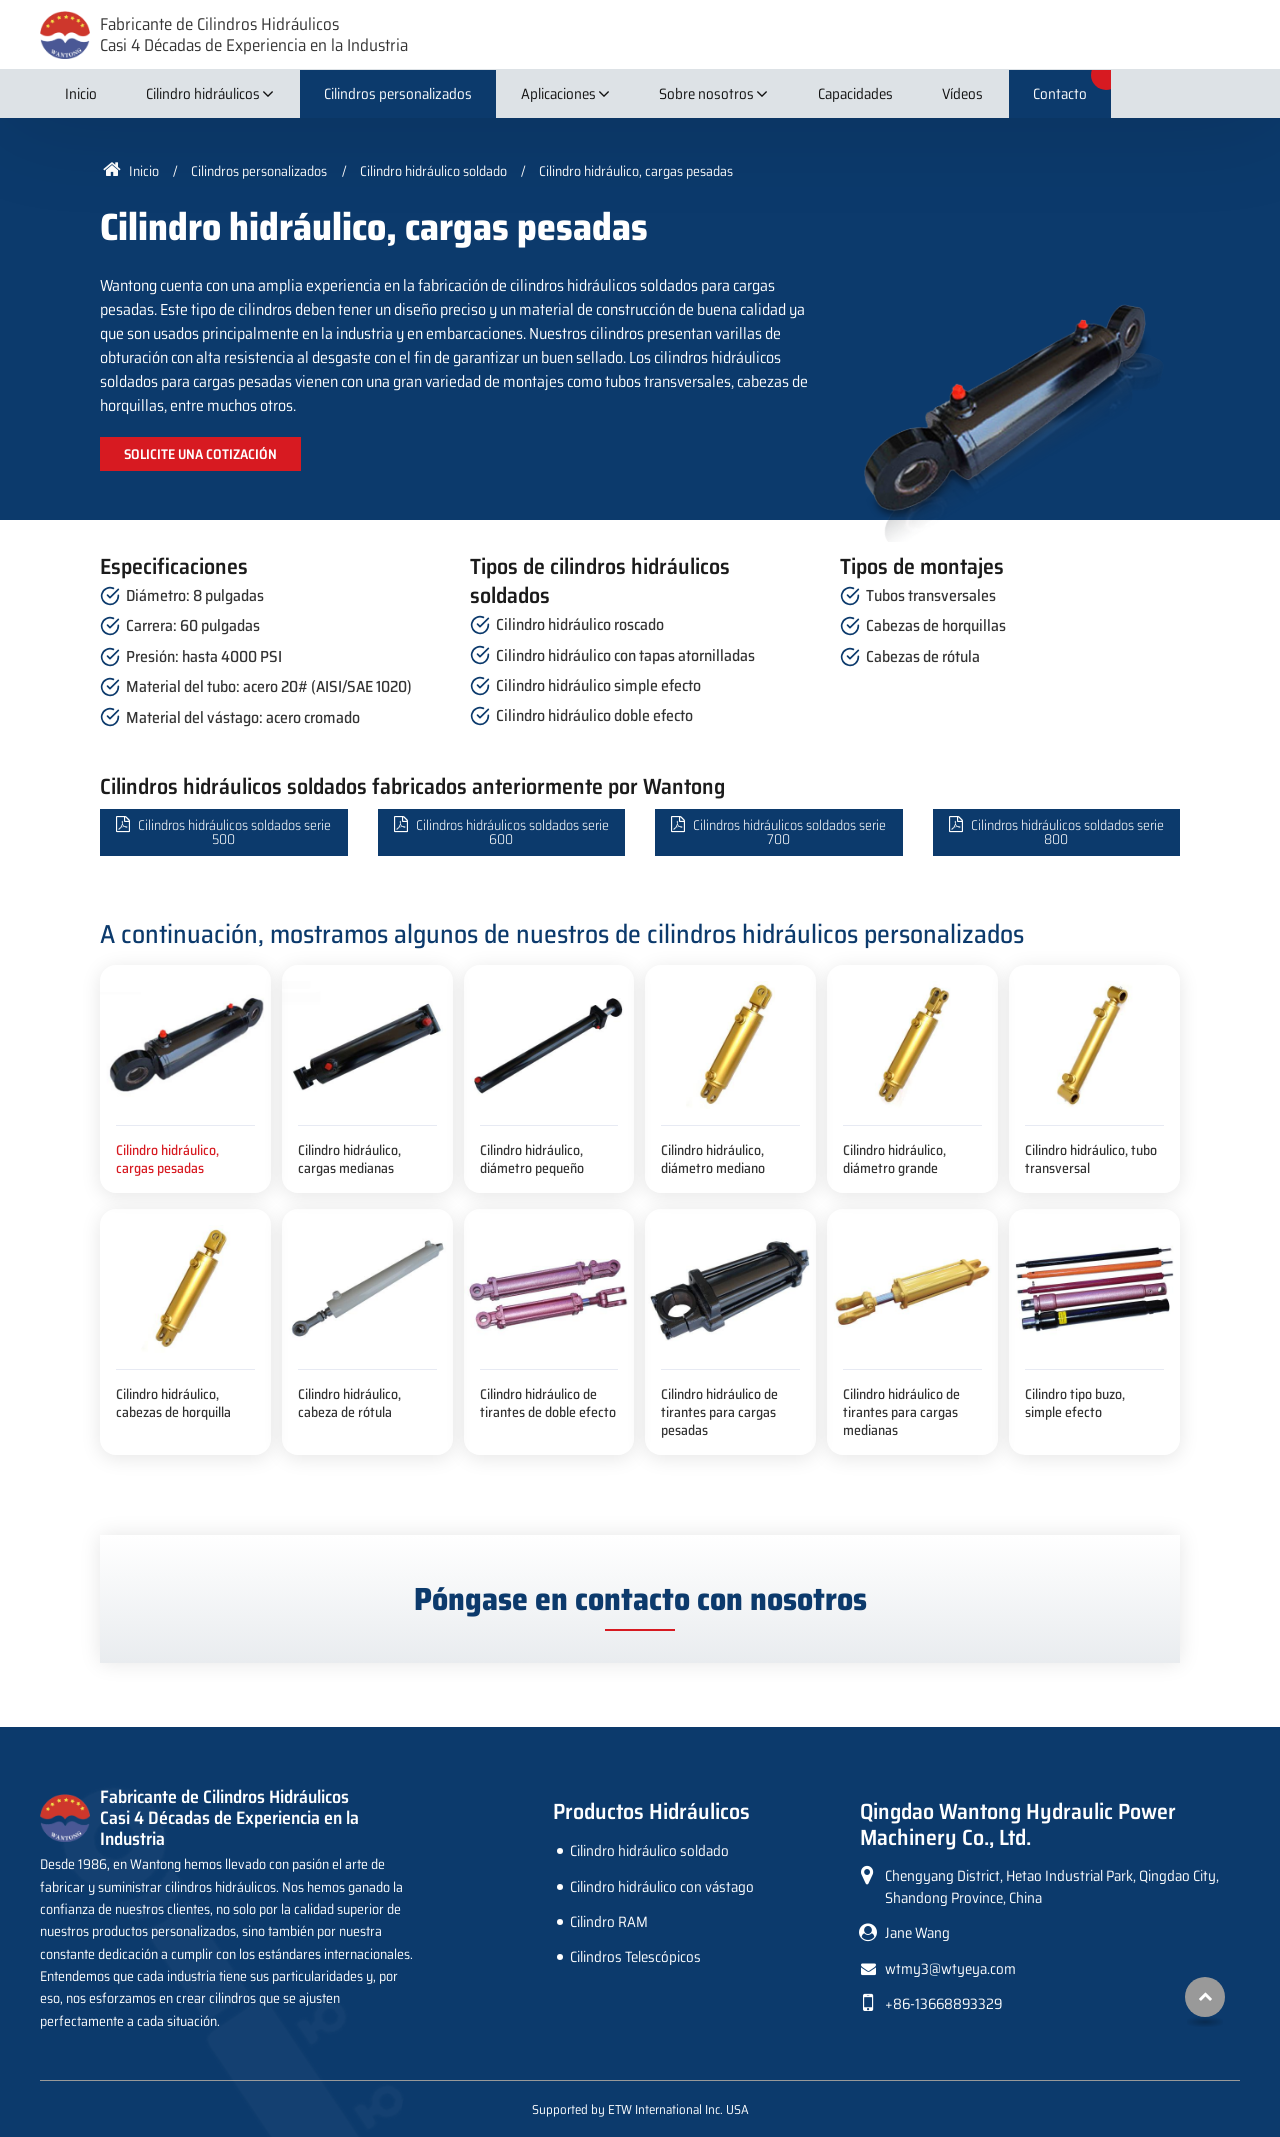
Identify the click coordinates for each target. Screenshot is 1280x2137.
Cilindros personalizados (398, 94)
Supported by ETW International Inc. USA (640, 2109)
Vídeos (962, 94)
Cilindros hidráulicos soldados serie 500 (234, 832)
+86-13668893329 (943, 2004)
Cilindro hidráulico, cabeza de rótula (349, 1403)
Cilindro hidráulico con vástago (662, 1887)
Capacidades (855, 94)
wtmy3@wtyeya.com (950, 1969)
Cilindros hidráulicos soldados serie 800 (1067, 832)
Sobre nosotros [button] (706, 94)
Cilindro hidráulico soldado (433, 171)
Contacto (1060, 94)
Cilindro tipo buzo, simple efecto (1075, 1403)
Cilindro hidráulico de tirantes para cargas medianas (901, 1411)
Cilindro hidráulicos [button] (203, 94)
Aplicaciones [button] (558, 94)
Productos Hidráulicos (651, 1811)
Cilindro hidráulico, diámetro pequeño (532, 1159)
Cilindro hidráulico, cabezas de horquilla (173, 1403)
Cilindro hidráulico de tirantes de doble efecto (548, 1403)
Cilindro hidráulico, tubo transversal (1091, 1159)
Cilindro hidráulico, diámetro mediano (713, 1159)
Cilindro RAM (609, 1922)
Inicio (81, 94)
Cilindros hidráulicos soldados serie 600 (512, 832)
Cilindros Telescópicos (635, 1957)
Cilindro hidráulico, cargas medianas (349, 1159)
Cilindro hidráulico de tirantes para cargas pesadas (719, 1411)
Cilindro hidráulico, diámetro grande (894, 1159)
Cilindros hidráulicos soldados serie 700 (789, 832)
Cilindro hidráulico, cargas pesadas (167, 1159)
